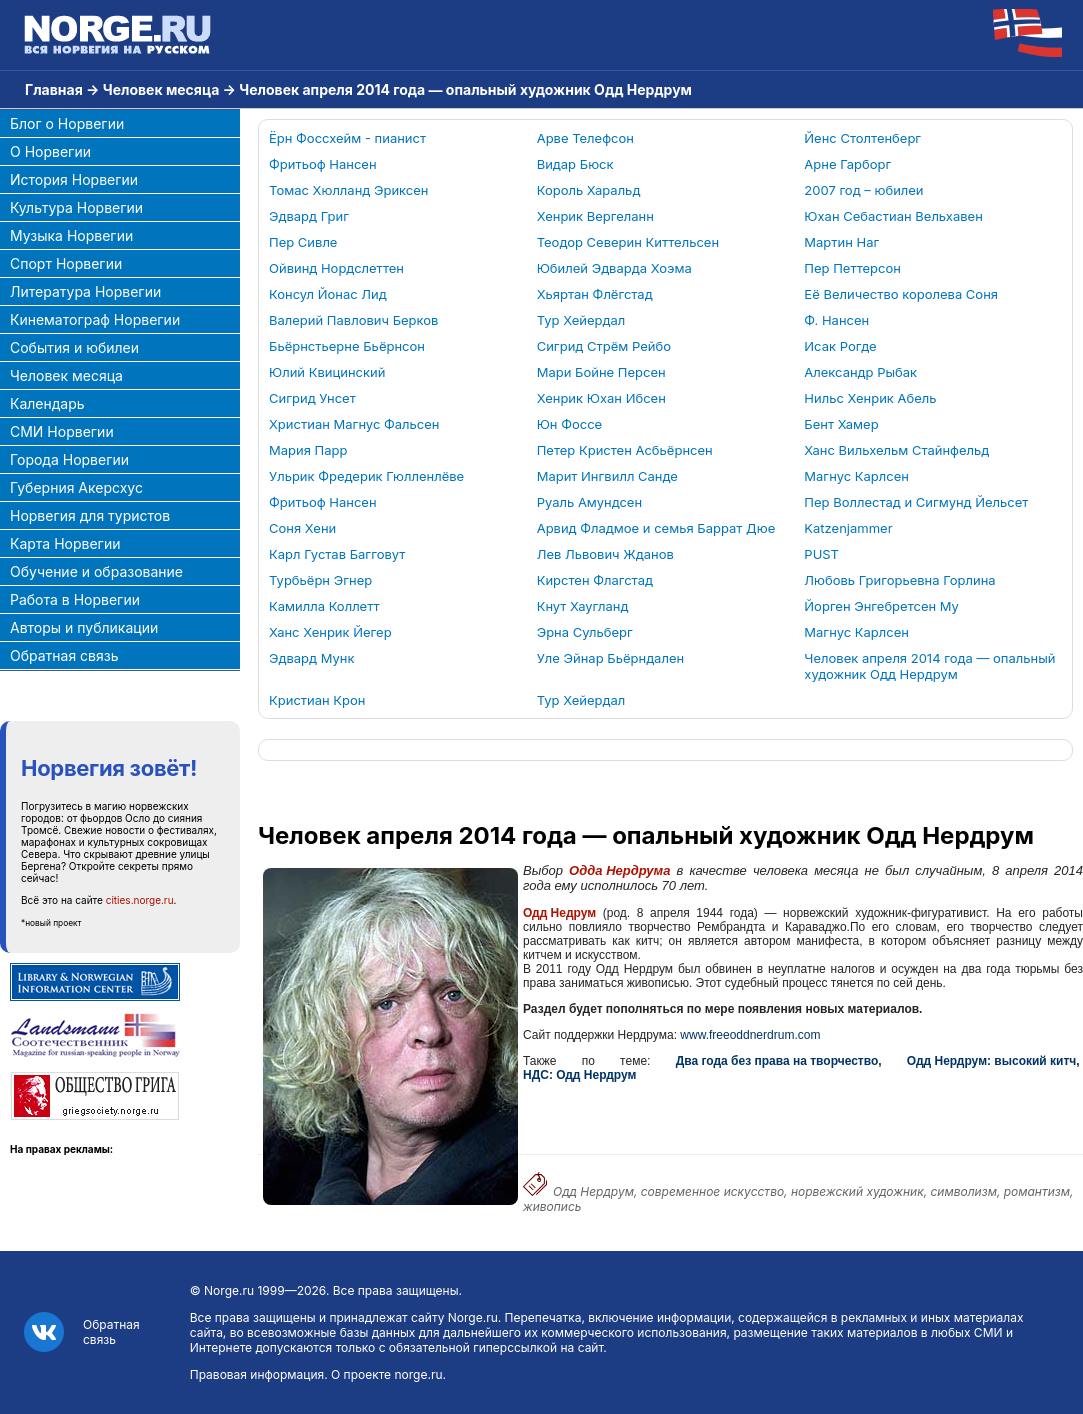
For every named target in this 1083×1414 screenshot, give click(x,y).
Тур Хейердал (581, 320)
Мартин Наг (841, 242)
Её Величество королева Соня (901, 294)
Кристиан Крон (317, 700)
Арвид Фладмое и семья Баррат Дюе (656, 528)
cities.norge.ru (140, 900)
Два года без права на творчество (777, 1061)
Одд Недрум (559, 913)
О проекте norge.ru (386, 1374)
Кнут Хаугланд (583, 606)
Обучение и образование (96, 571)
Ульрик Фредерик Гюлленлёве (366, 476)
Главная (54, 89)
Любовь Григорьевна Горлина (899, 580)
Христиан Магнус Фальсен (354, 424)
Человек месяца (161, 89)
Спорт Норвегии (66, 263)
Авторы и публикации (84, 627)
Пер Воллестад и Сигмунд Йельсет (916, 502)
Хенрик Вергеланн (595, 216)
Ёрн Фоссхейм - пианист (347, 138)
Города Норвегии (69, 459)
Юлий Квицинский (327, 372)
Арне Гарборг (847, 164)
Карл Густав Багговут (337, 554)
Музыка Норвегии (71, 235)
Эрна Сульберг (585, 632)
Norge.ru (229, 1290)
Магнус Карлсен (856, 476)
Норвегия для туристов (90, 515)
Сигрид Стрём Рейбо (604, 346)
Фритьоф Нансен (323, 164)
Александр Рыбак (860, 372)
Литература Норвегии (85, 291)
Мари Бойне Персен (601, 372)
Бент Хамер (841, 424)
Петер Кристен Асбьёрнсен (625, 450)
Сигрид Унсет (312, 398)
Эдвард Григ (309, 216)
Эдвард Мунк (312, 658)
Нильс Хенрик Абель (870, 398)
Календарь (47, 403)
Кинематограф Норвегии (95, 319)
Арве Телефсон (585, 138)
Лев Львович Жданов (605, 554)
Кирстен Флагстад (595, 580)
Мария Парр (308, 450)
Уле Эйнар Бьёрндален (610, 658)
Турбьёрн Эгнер (320, 580)
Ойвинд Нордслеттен (336, 268)
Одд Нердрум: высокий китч (991, 1061)
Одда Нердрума (619, 870)
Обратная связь (64, 655)
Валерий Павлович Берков (353, 320)
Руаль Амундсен (589, 502)
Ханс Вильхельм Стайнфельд (896, 450)
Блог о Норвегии (67, 123)
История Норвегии (74, 179)
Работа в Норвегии (75, 599)
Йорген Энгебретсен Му (881, 606)
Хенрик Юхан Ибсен (601, 398)
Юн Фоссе (570, 424)
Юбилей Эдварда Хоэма (614, 268)
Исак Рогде (840, 346)
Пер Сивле (303, 242)
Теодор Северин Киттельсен (628, 242)
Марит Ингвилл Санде (607, 476)
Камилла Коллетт (324, 606)
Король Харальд (589, 190)
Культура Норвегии (76, 207)
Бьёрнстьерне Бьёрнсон (347, 346)
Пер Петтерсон (852, 268)
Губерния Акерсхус (76, 487)
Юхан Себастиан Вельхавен (893, 216)
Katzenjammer (848, 528)
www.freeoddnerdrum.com (750, 1035)
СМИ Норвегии (62, 431)
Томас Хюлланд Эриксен (348, 190)
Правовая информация (257, 1374)
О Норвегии (50, 151)
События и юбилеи (74, 347)
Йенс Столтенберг (862, 138)
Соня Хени (302, 528)
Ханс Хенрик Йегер (330, 632)
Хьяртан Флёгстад (595, 294)
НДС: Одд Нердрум (579, 1075)
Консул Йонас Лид (328, 294)
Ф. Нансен (836, 320)
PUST (821, 554)
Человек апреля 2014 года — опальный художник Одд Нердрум (929, 666)
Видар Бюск (575, 164)
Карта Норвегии (65, 543)
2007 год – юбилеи (863, 190)
